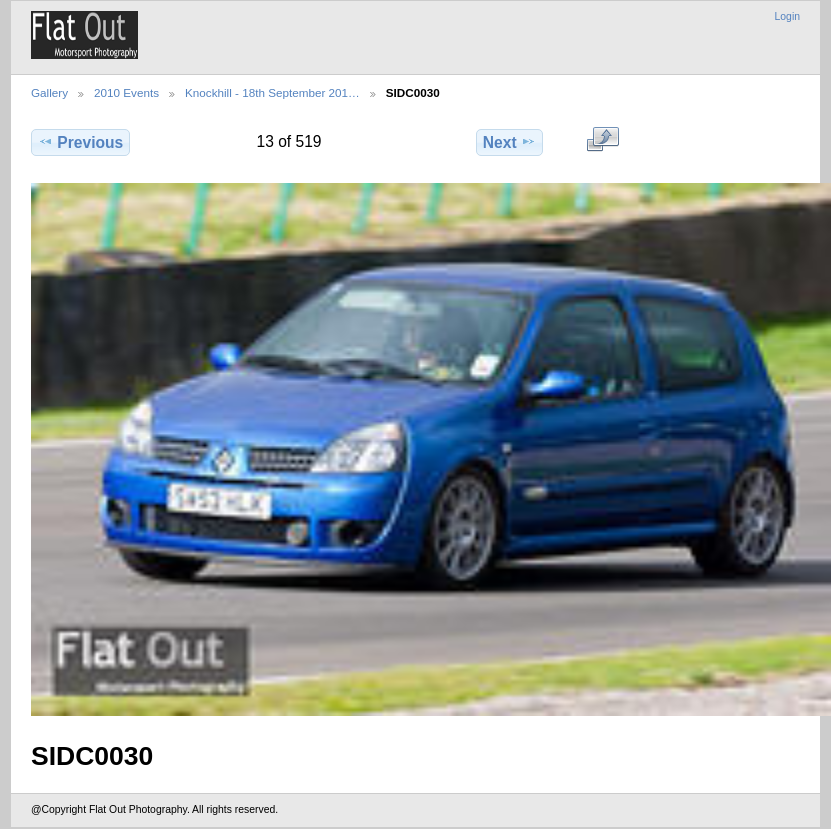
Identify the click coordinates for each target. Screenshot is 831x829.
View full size (602, 140)
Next (509, 142)
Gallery (49, 92)
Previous (80, 142)
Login (787, 16)
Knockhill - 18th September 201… (272, 92)
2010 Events (126, 92)
